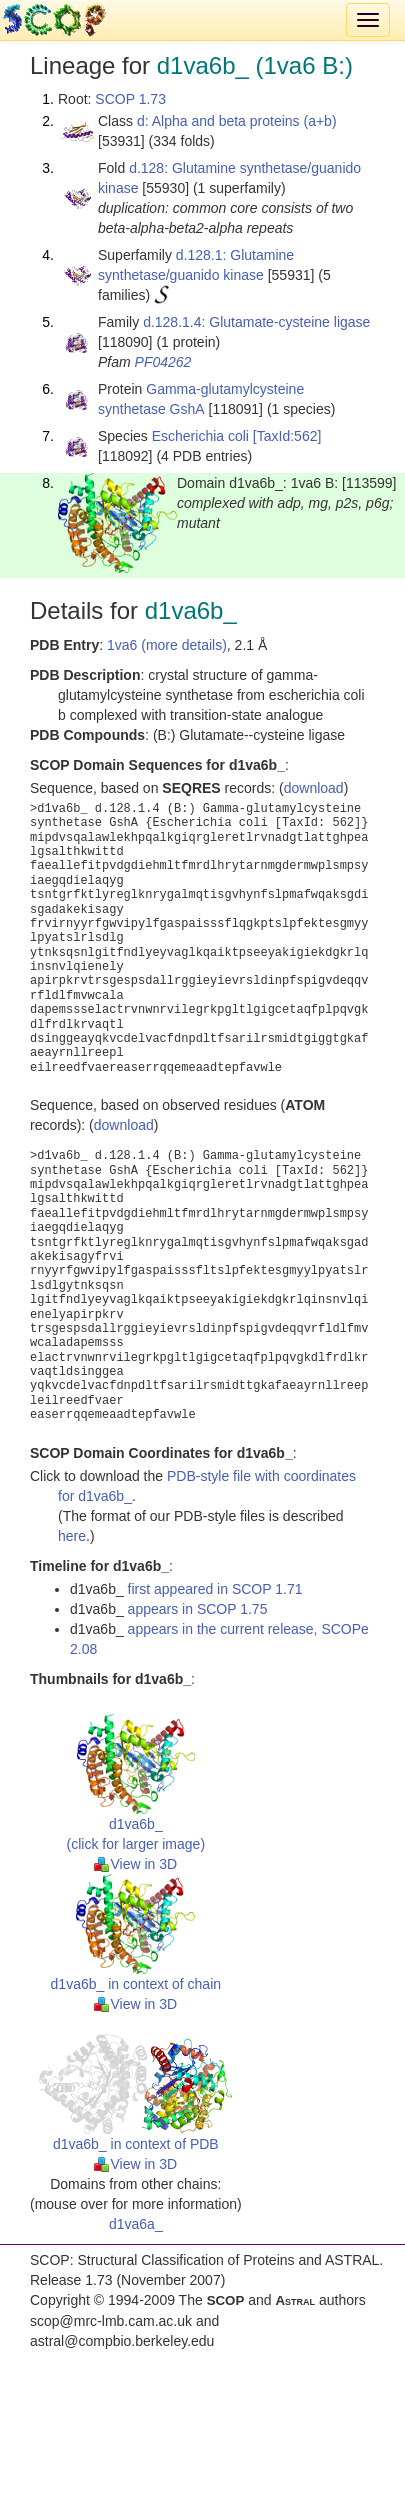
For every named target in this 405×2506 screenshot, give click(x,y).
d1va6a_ (136, 2224)
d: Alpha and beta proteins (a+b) (237, 121)
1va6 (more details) (167, 645)
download (314, 788)
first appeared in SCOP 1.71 (215, 1589)
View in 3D (135, 1864)
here (72, 1536)
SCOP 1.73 (130, 99)
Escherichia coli (200, 436)
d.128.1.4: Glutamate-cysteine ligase (256, 322)
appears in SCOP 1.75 (198, 1609)
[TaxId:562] (287, 436)
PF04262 (163, 362)
